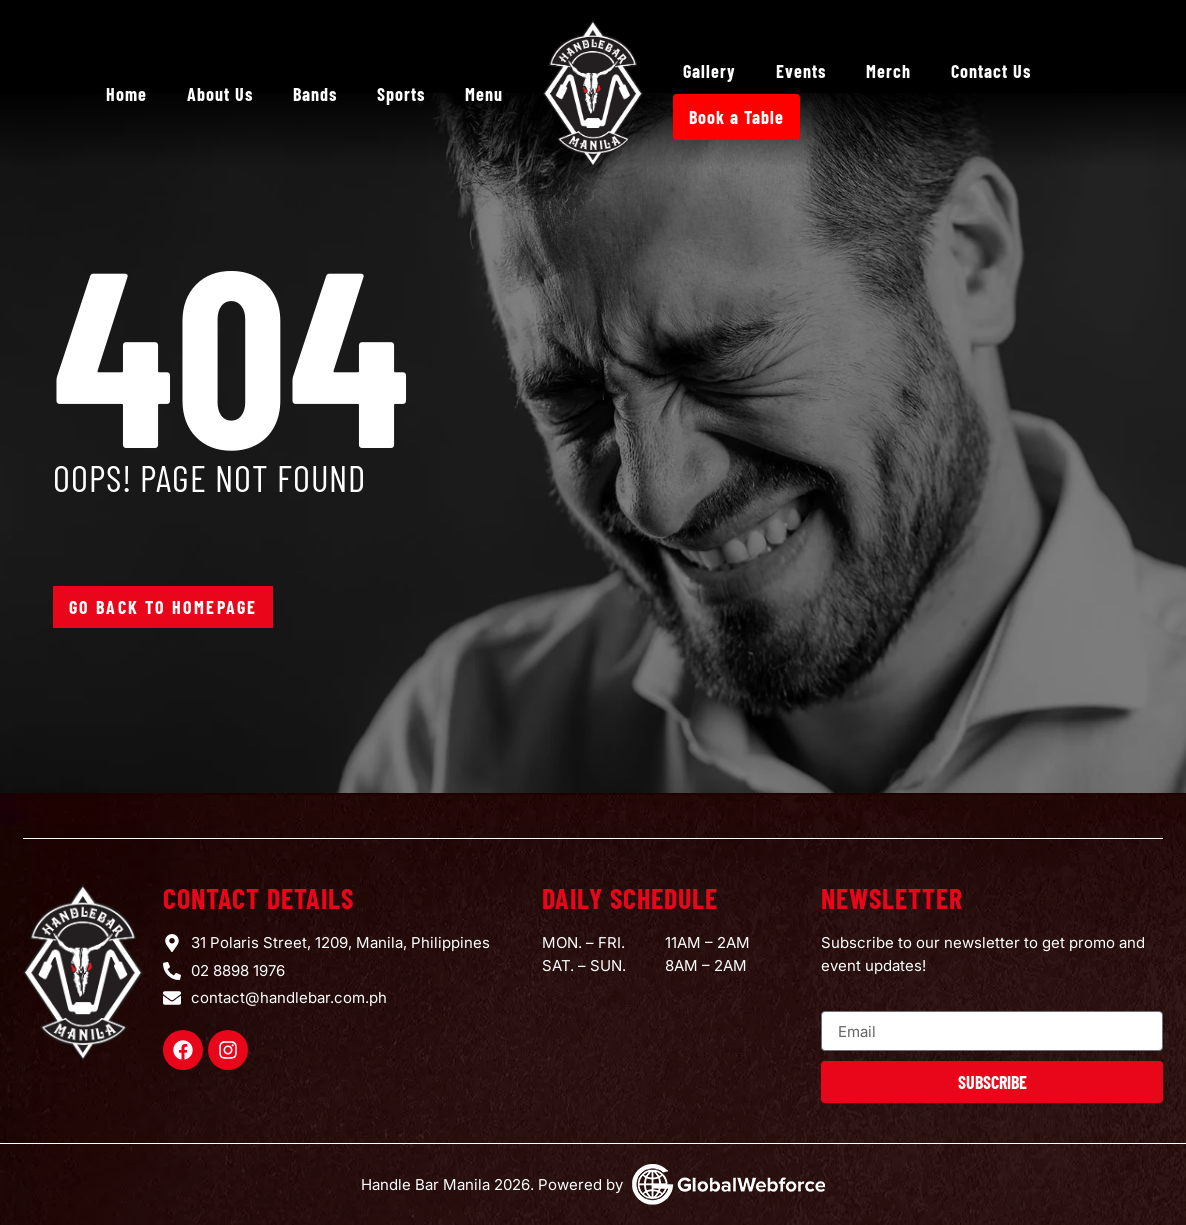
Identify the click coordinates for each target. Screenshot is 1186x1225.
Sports (401, 94)
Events (801, 71)
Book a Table (736, 117)
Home (126, 94)
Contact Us (991, 71)
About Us (220, 94)
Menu (484, 94)
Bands (315, 94)
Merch (888, 71)
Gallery (709, 71)
